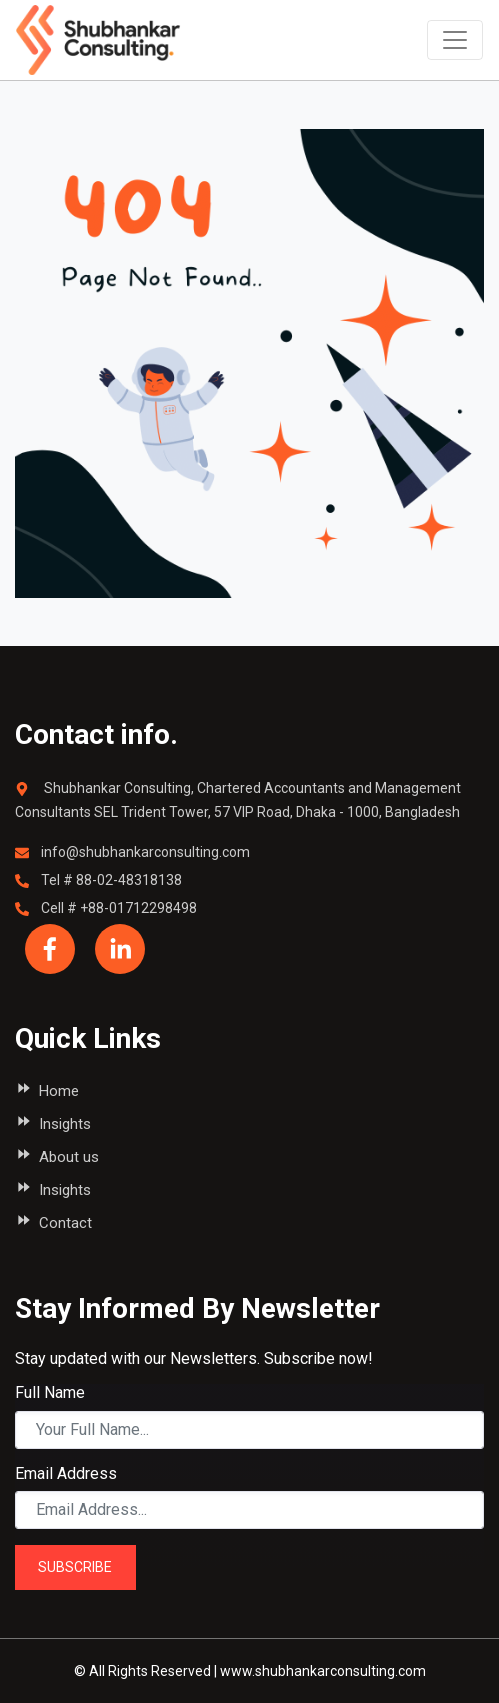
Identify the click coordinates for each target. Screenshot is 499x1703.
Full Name (50, 1393)
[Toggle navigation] (455, 40)
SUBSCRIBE (75, 1567)
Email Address (66, 1474)
